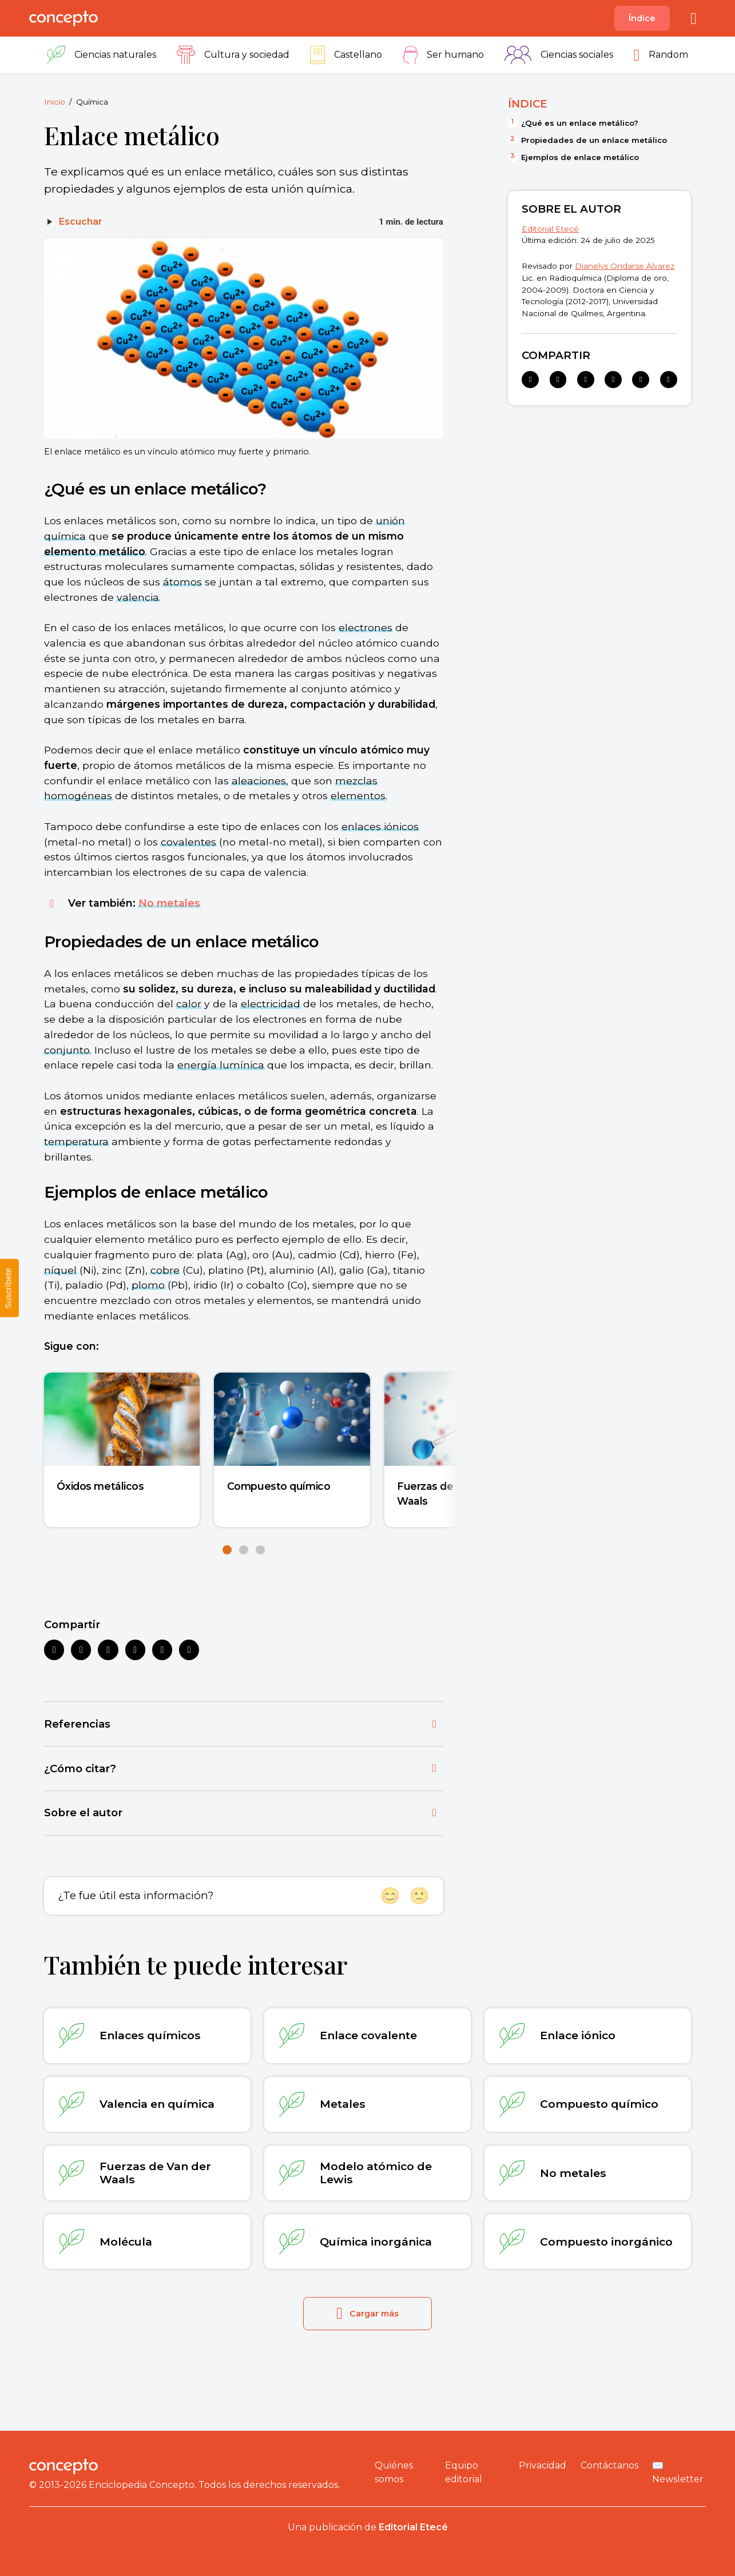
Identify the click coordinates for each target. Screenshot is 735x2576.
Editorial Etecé (550, 228)
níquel (60, 1270)
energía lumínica (220, 1065)
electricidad (270, 1004)
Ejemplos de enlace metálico (580, 157)
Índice (642, 18)
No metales (169, 903)
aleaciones (259, 781)
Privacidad (542, 2465)
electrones (365, 627)
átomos (182, 582)
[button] (227, 1549)
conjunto (67, 1050)
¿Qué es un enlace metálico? (579, 122)
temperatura (76, 1141)
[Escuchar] (73, 222)
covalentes (188, 842)
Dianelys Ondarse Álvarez (624, 265)
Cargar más (367, 2313)
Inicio (54, 101)
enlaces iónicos (380, 826)
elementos (358, 795)
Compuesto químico (279, 1486)
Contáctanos (609, 2465)
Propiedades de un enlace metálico (594, 140)
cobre (165, 1270)
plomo (148, 1285)
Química (92, 101)
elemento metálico (94, 551)
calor (188, 1004)
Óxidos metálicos (100, 1486)
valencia (138, 597)
